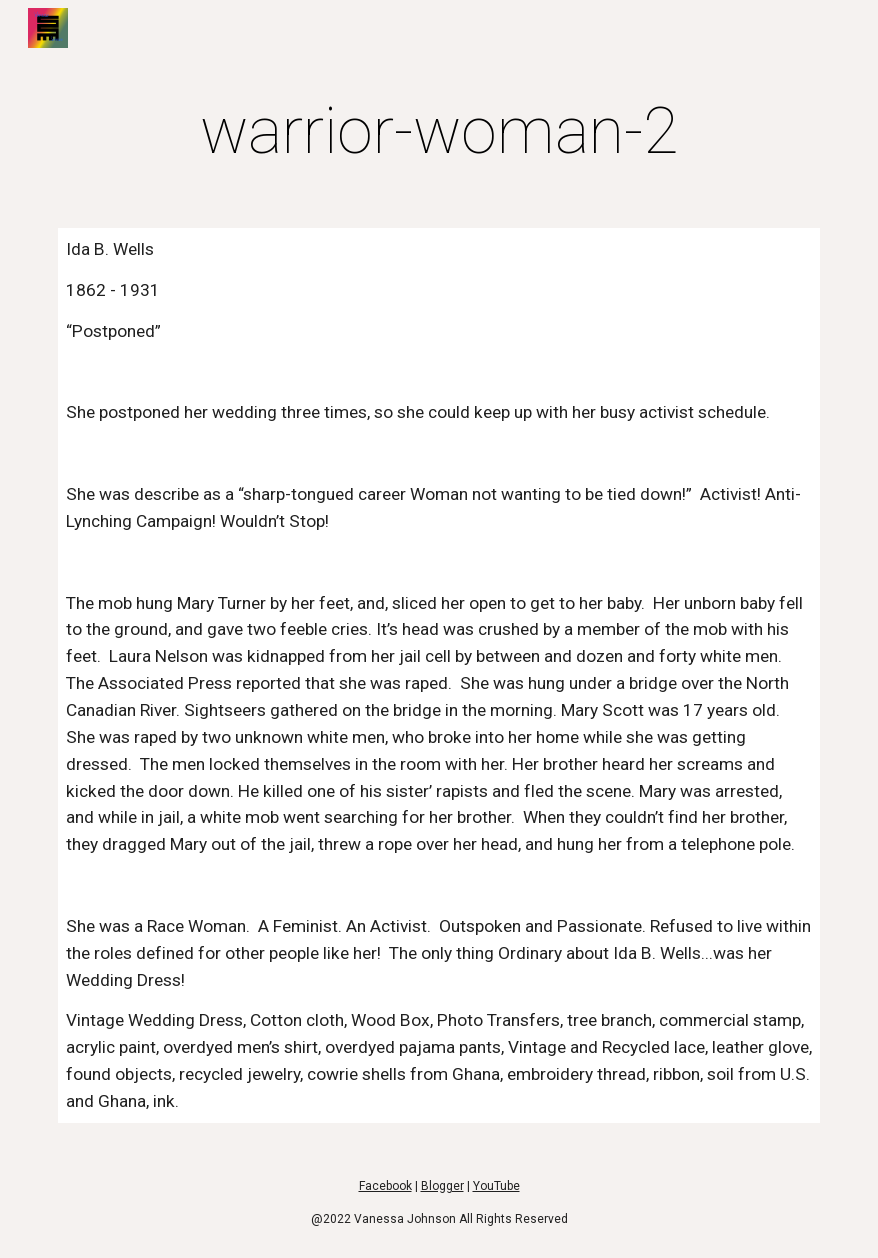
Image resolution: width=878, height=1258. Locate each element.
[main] (439, 132)
